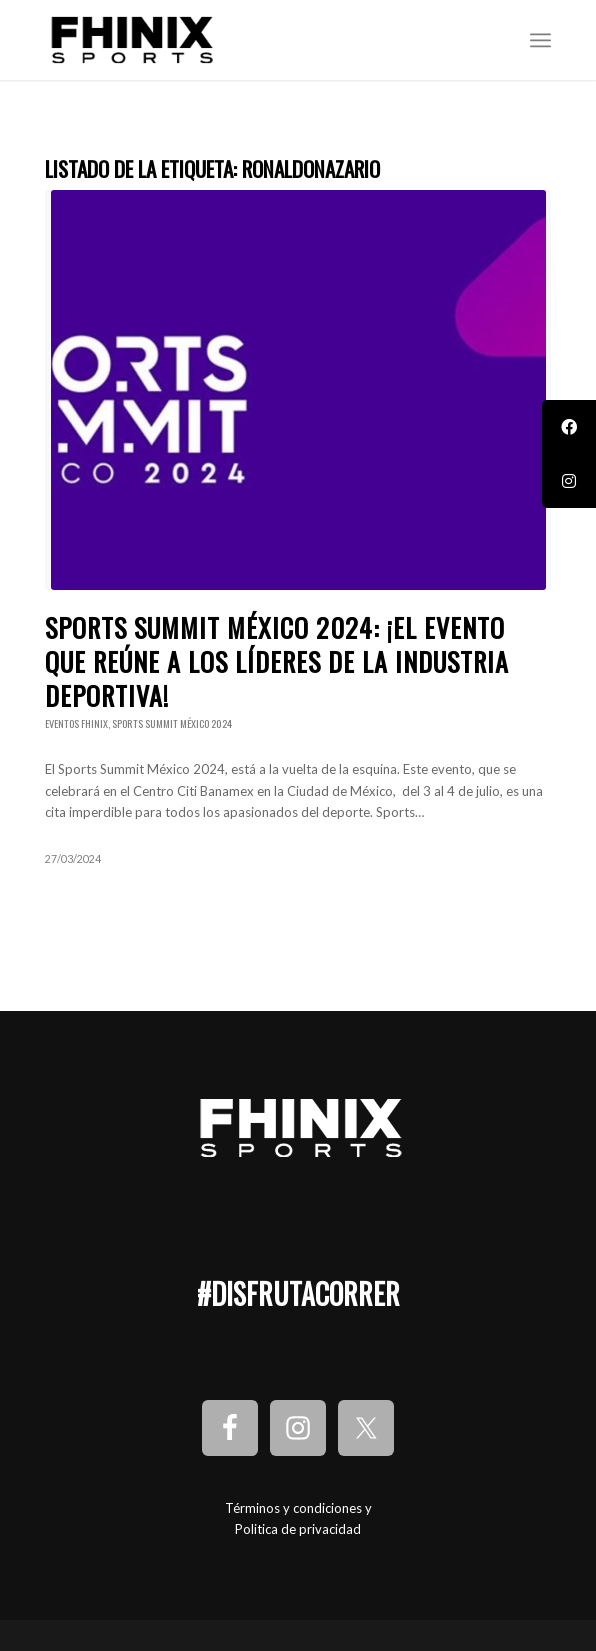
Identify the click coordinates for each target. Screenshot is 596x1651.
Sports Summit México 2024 (172, 723)
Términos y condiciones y (298, 1508)
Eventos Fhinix (76, 723)
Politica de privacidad (298, 1529)
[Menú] (540, 40)
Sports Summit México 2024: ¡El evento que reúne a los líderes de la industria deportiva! (277, 661)
